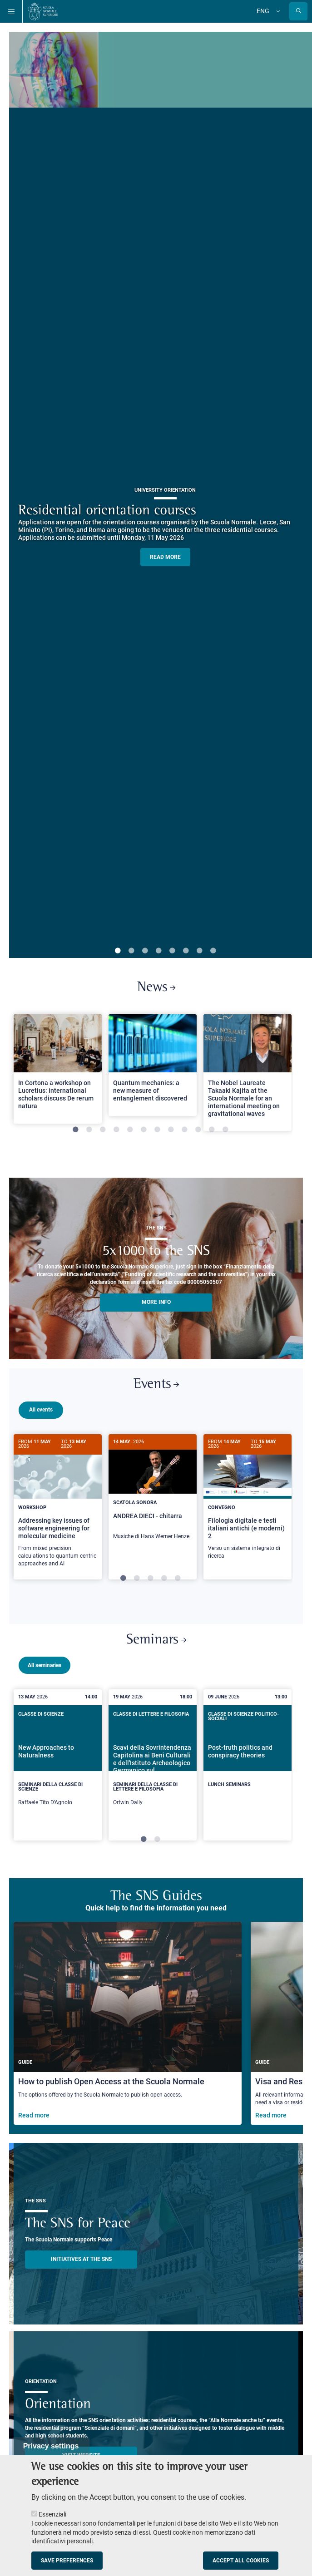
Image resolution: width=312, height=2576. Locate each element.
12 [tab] (225, 1130)
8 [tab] (213, 951)
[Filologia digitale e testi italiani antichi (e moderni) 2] (247, 1501)
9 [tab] (184, 1130)
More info (156, 1302)
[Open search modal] (298, 11)
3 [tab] (144, 951)
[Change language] (277, 11)
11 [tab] (211, 1130)
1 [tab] (117, 951)
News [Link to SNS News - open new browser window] (156, 987)
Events (156, 1384)
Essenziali (52, 2514)
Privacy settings (51, 2446)
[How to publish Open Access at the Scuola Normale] (128, 2047)
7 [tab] (199, 951)
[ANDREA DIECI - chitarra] (153, 1492)
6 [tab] (185, 951)
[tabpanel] (58, 1072)
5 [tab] (172, 951)
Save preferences (67, 2560)
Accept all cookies (241, 2560)
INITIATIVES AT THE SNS (81, 2283)
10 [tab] (198, 1130)
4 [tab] (158, 951)
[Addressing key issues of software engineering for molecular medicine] (58, 1505)
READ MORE (165, 557)
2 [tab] (131, 951)
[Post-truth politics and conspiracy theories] (247, 1778)
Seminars (156, 1660)
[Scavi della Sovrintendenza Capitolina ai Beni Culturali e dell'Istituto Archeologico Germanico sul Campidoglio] (153, 1784)
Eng (263, 11)
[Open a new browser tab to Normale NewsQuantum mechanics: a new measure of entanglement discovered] (153, 1064)
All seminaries (44, 1685)
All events (41, 1409)
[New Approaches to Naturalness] (58, 1784)
